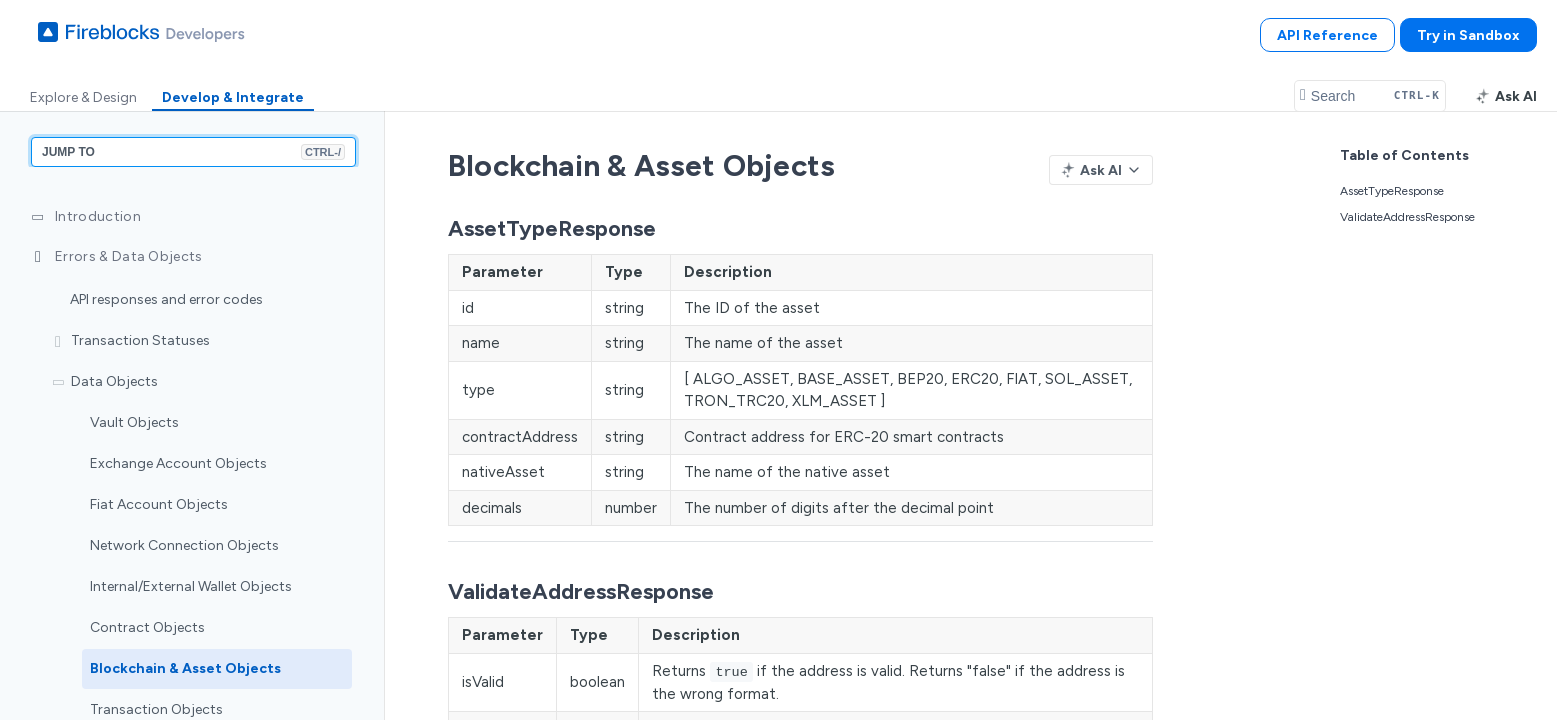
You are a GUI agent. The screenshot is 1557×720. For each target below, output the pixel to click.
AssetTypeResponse (1392, 191)
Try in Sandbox (1468, 35)
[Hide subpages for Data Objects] (58, 383)
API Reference (1327, 35)
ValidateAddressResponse (1407, 217)
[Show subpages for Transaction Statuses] (58, 342)
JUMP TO (193, 152)
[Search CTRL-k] (1370, 96)
